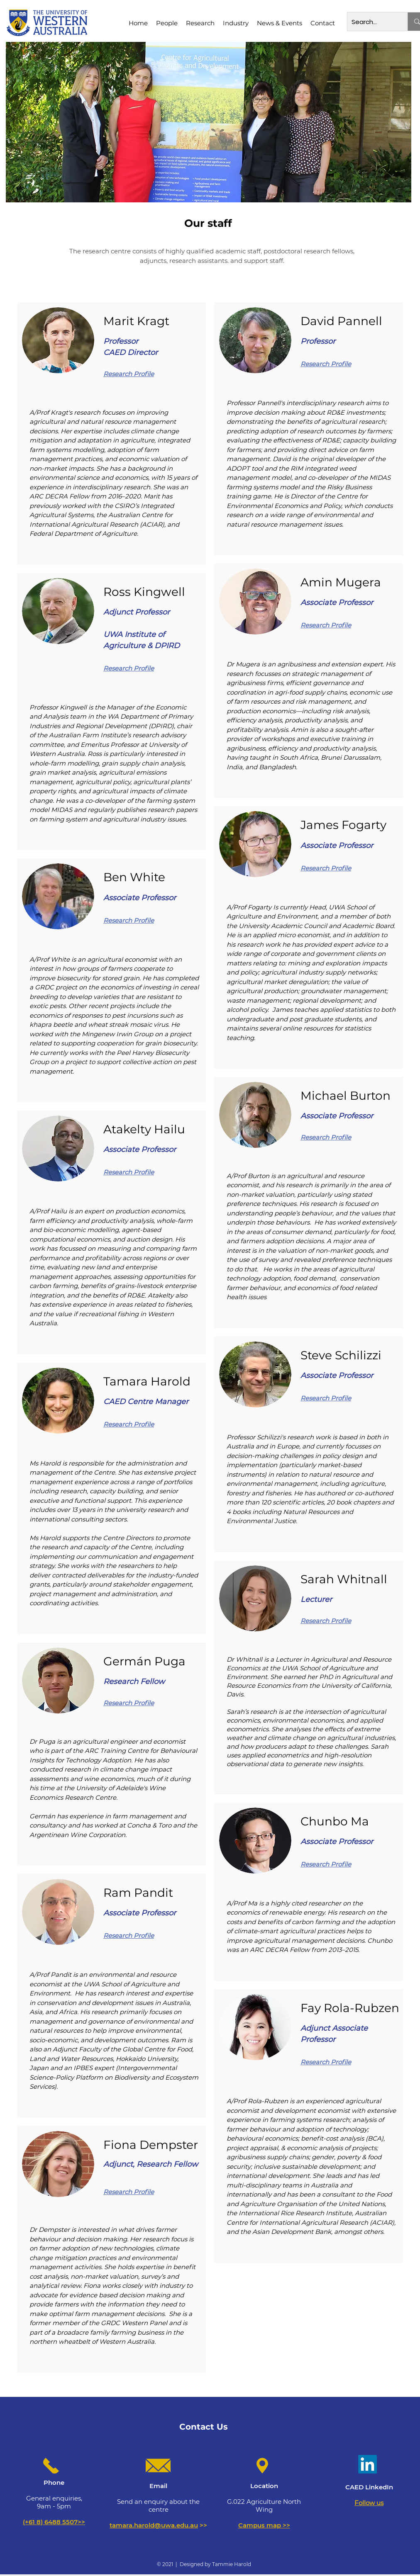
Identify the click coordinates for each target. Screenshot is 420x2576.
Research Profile (128, 374)
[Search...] (371, 21)
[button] (167, 23)
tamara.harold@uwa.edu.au (154, 2525)
